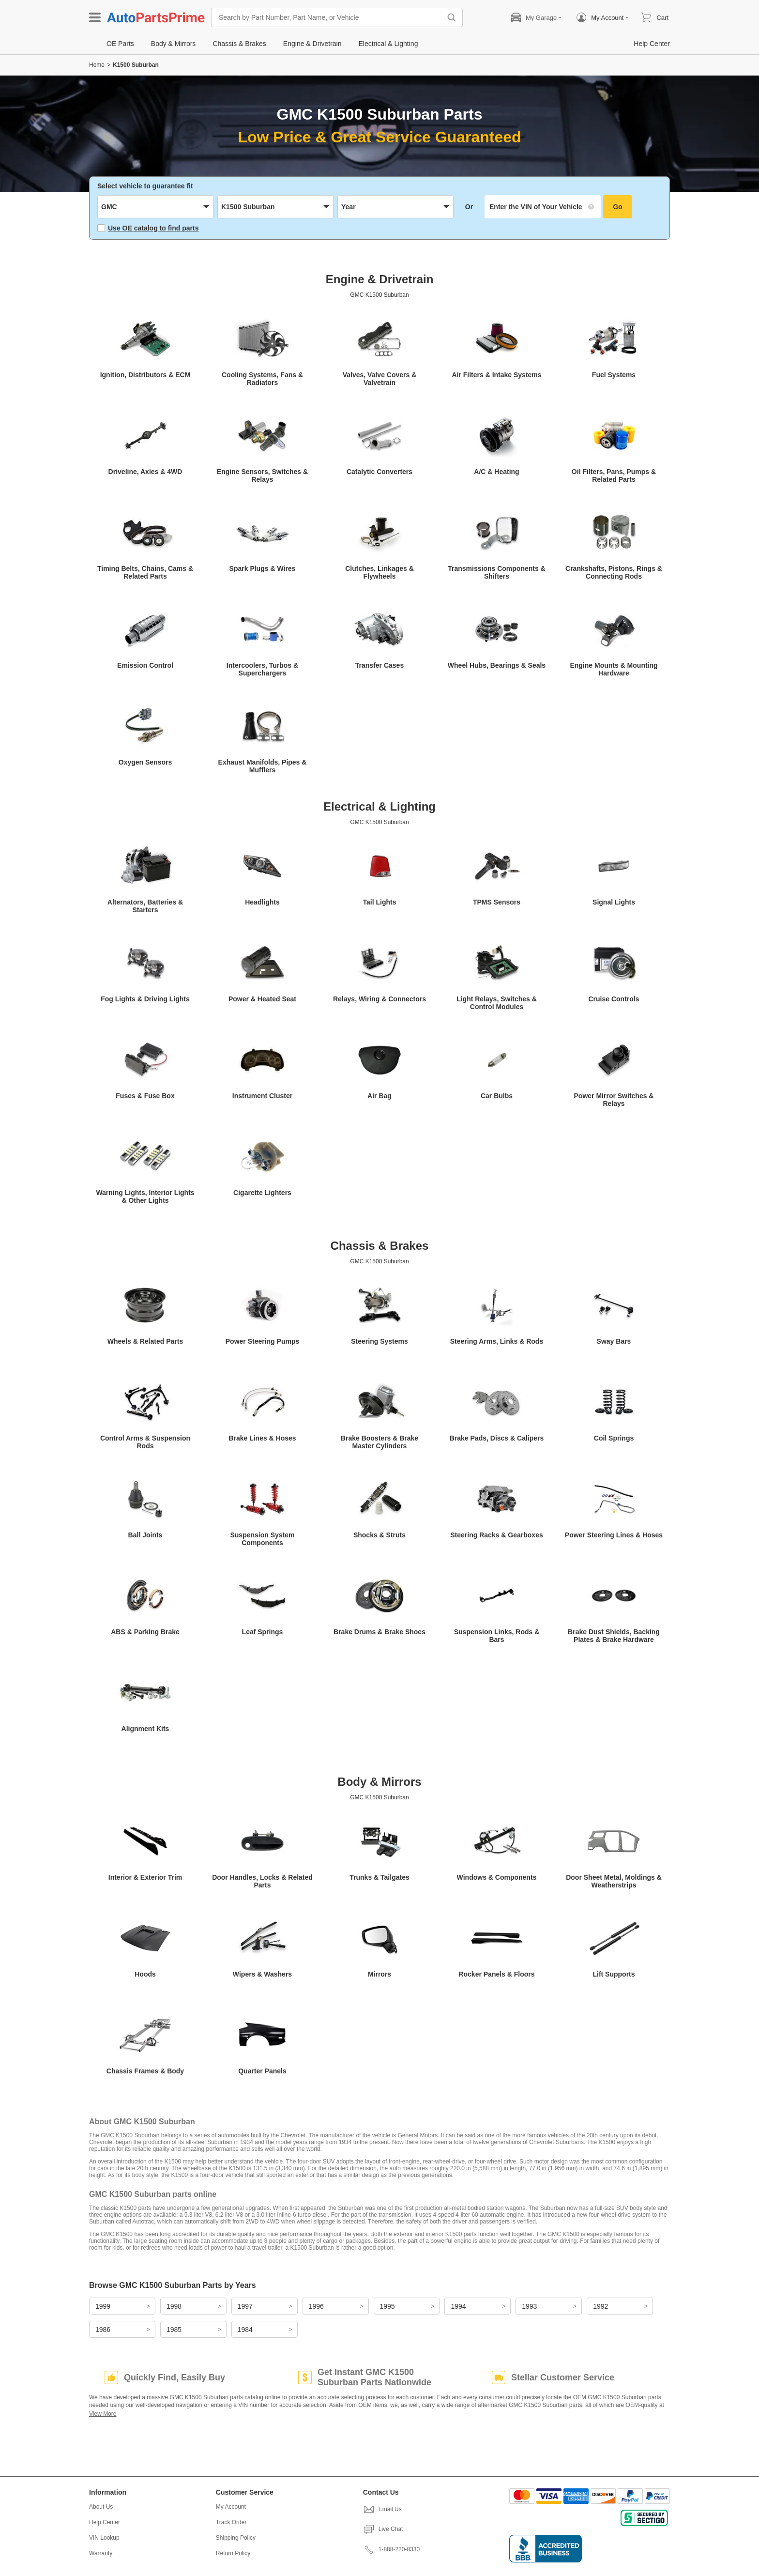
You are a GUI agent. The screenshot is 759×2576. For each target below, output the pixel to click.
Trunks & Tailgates (379, 1877)
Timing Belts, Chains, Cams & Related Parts (145, 572)
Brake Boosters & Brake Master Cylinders (379, 1442)
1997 (245, 2306)
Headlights (262, 902)
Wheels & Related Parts (145, 1341)
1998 (174, 2306)
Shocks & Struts (379, 1535)
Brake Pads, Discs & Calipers (497, 1438)
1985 (174, 2329)
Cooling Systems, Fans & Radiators (262, 378)
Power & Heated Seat (262, 999)
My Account (231, 2506)
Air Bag (379, 1096)
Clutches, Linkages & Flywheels (379, 572)
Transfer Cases (379, 665)
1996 (316, 2306)
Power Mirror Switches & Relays (614, 1099)
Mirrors (379, 1974)
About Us (101, 2506)
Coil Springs (614, 1438)
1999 (102, 2306)
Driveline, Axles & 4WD (145, 471)
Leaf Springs (262, 1632)
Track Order (231, 2522)
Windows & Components (497, 1877)
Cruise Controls (613, 999)
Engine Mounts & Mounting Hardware (613, 669)
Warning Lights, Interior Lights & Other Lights (145, 1196)
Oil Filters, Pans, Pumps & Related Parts (614, 475)
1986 (102, 2329)
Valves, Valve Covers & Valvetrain (380, 378)
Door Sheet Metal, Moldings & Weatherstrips (614, 1881)
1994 (458, 2306)
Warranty (100, 2553)
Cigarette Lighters (262, 1192)
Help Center (104, 2522)
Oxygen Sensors (145, 762)
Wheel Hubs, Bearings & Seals (497, 665)
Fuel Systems (614, 375)
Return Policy (233, 2553)
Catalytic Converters (379, 471)
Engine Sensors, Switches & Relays (262, 475)
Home (97, 64)
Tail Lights (379, 902)
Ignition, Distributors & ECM (145, 375)
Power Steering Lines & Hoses (614, 1535)
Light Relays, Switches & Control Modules (496, 1003)
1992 (600, 2306)
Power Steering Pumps (262, 1341)
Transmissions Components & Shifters (496, 572)
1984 (245, 2329)
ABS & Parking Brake (145, 1632)
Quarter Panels (262, 2071)
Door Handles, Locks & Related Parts (262, 1881)
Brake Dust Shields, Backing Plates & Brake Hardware (614, 1635)
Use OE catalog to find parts (147, 228)
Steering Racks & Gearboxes (496, 1535)
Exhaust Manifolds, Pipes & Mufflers (262, 766)
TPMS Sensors (496, 902)
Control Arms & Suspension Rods (145, 1442)
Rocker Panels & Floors (496, 1974)
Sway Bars (614, 1341)
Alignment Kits (145, 1729)
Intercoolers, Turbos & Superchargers (262, 669)
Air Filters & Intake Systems (496, 375)
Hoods (145, 1974)
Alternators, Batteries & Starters (145, 906)
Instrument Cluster (262, 1096)
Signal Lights (613, 902)
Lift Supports (613, 1974)
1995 (387, 2306)
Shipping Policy (236, 2537)
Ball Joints (145, 1535)
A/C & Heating (496, 471)
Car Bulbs (497, 1096)
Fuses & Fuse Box (145, 1096)
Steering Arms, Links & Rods (496, 1341)
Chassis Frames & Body (145, 2071)
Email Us (382, 2509)
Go (617, 207)
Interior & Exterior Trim (145, 1877)
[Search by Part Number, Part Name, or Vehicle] (329, 17)
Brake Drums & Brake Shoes (379, 1632)
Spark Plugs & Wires (262, 568)
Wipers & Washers (262, 1974)
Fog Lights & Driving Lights (145, 999)
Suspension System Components (262, 1539)
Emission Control (145, 665)
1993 (529, 2306)
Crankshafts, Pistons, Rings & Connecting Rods (613, 572)
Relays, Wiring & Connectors (379, 999)
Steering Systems (379, 1341)
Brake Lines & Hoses (262, 1438)
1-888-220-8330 (391, 2549)
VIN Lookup (104, 2537)
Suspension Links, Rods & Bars (497, 1635)
